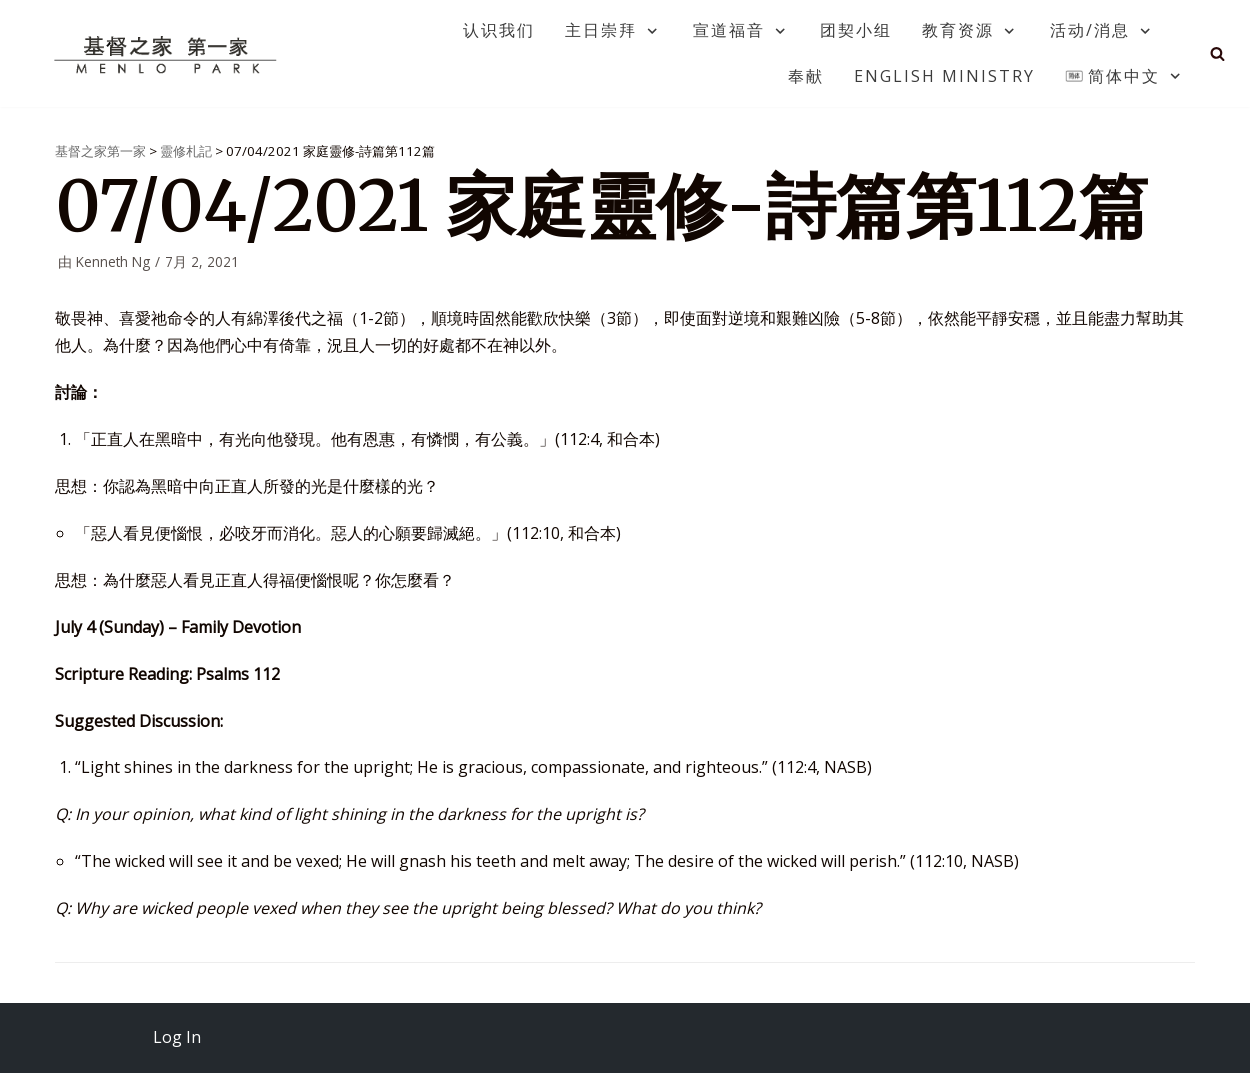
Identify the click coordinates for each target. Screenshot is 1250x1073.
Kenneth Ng (113, 261)
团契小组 (856, 30)
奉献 (806, 76)
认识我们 (499, 30)
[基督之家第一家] (168, 54)
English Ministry (944, 76)
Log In (177, 1037)
